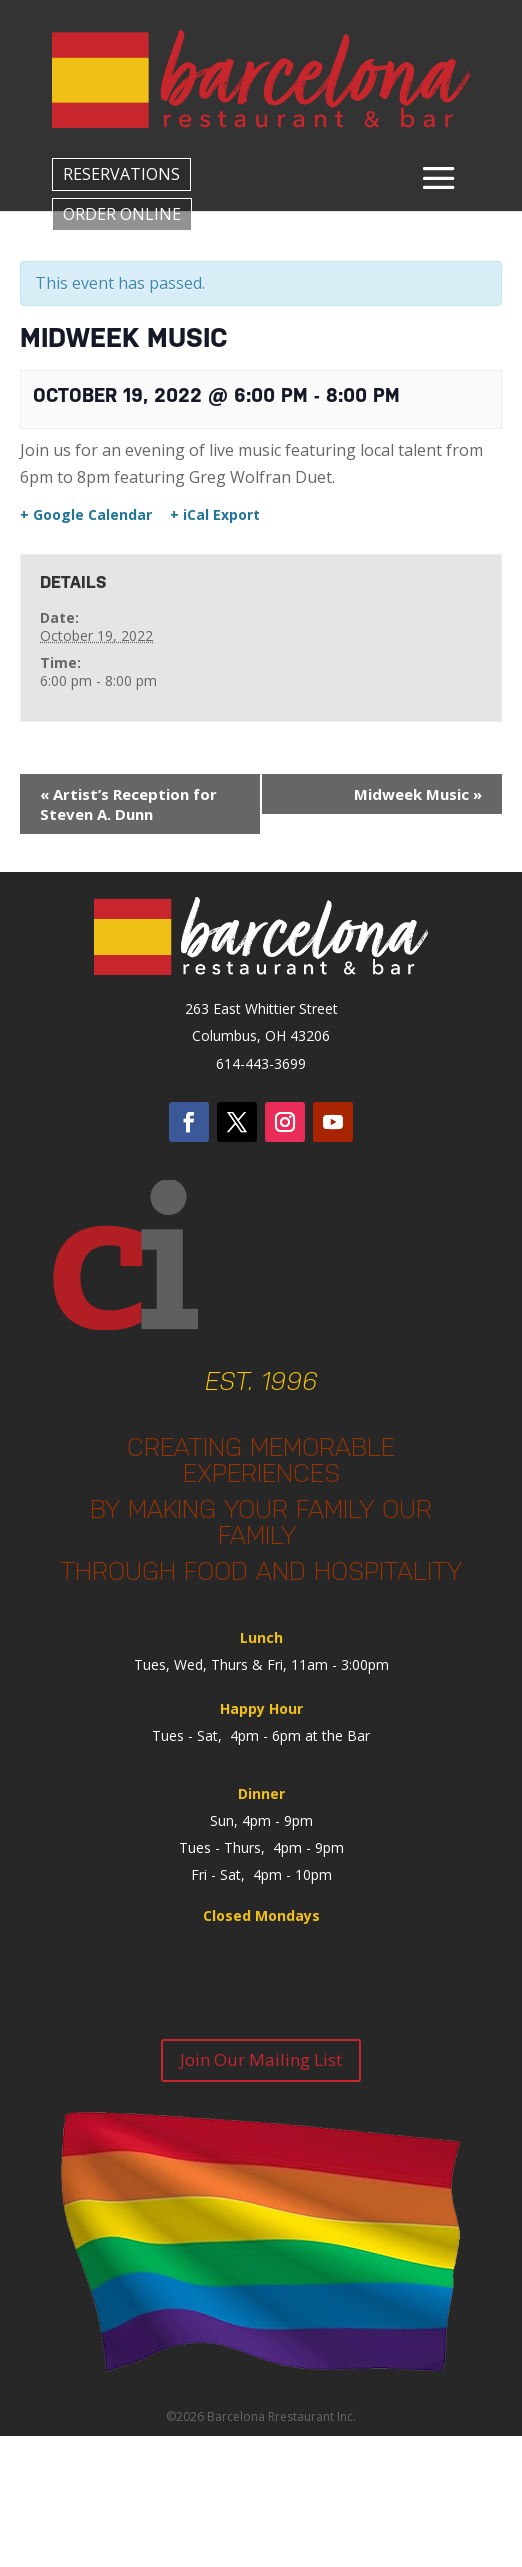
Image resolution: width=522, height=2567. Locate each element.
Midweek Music (418, 794)
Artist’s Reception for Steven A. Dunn (128, 804)
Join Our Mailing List (261, 2059)
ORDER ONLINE (122, 214)
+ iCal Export (215, 515)
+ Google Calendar (86, 515)
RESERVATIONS (121, 174)
